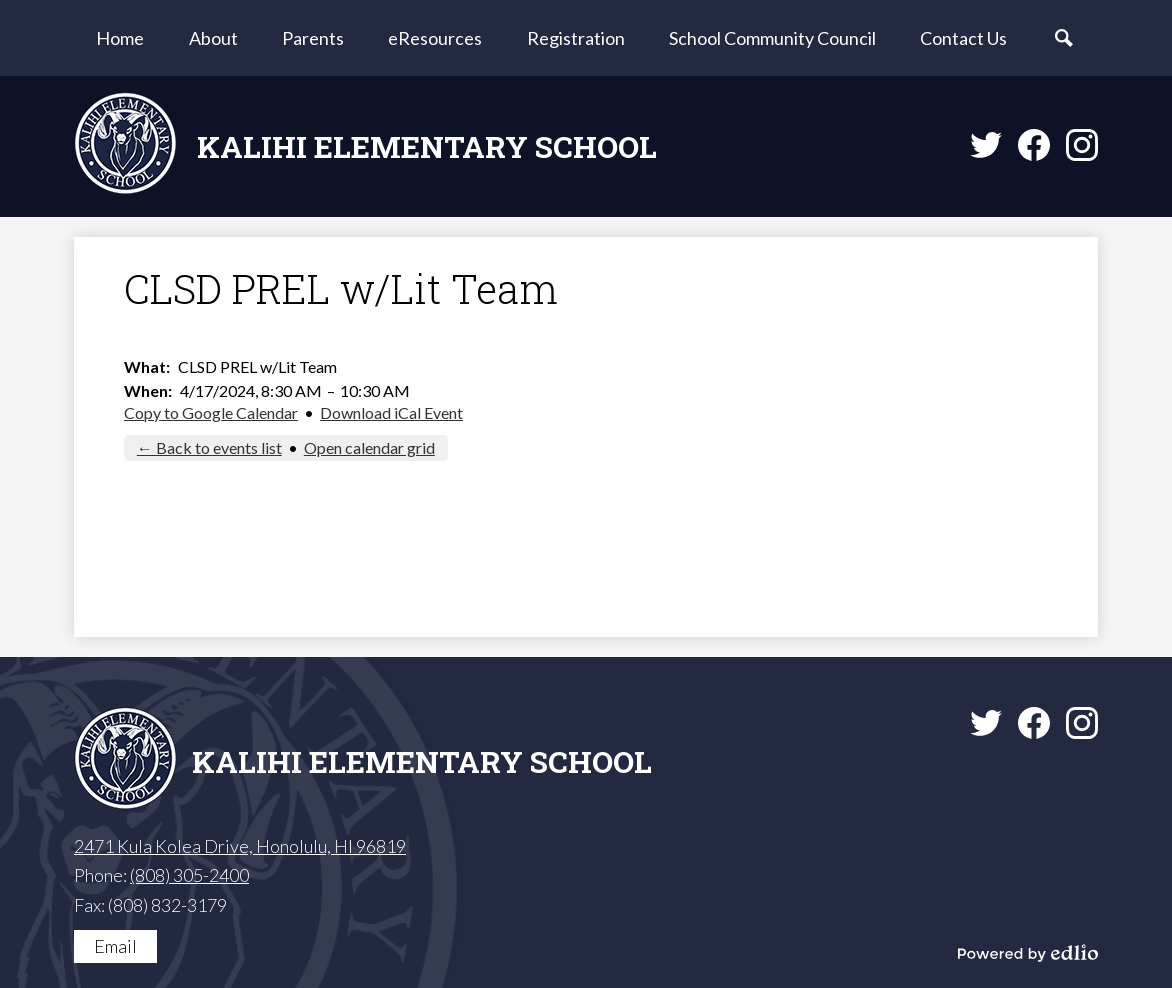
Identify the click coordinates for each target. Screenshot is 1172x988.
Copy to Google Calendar (211, 412)
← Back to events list (209, 447)
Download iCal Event (391, 412)
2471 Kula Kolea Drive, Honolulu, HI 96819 (240, 846)
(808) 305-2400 (189, 875)
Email (115, 946)
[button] (213, 38)
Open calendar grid (369, 447)
